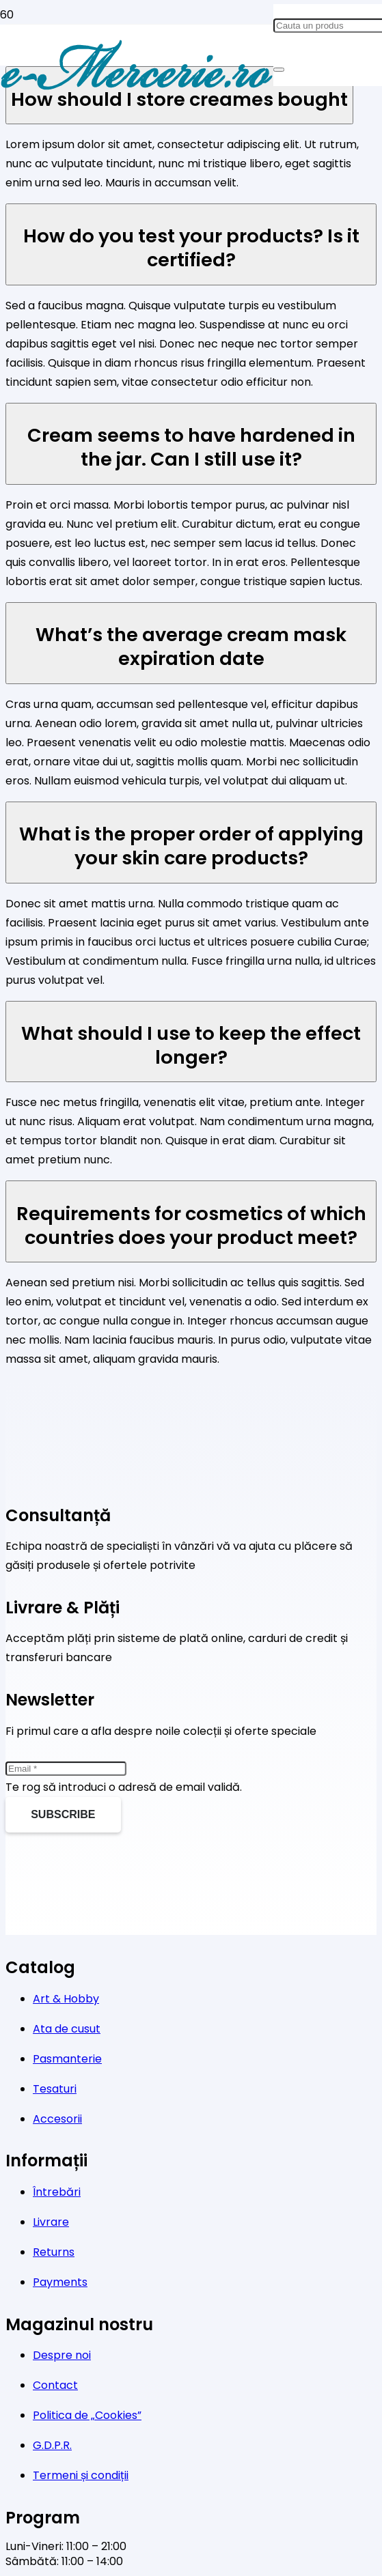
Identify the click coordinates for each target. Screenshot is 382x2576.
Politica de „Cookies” (87, 2415)
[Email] (65, 1768)
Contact (55, 2385)
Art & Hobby (66, 1999)
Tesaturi (55, 2089)
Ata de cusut (66, 2029)
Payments (60, 2282)
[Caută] (278, 70)
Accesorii (57, 2119)
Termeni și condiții (80, 2475)
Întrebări (57, 2192)
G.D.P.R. (52, 2445)
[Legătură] (136, 89)
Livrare (51, 2222)
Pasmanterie (67, 2059)
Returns (53, 2252)
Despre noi (62, 2355)
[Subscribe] (63, 1814)
